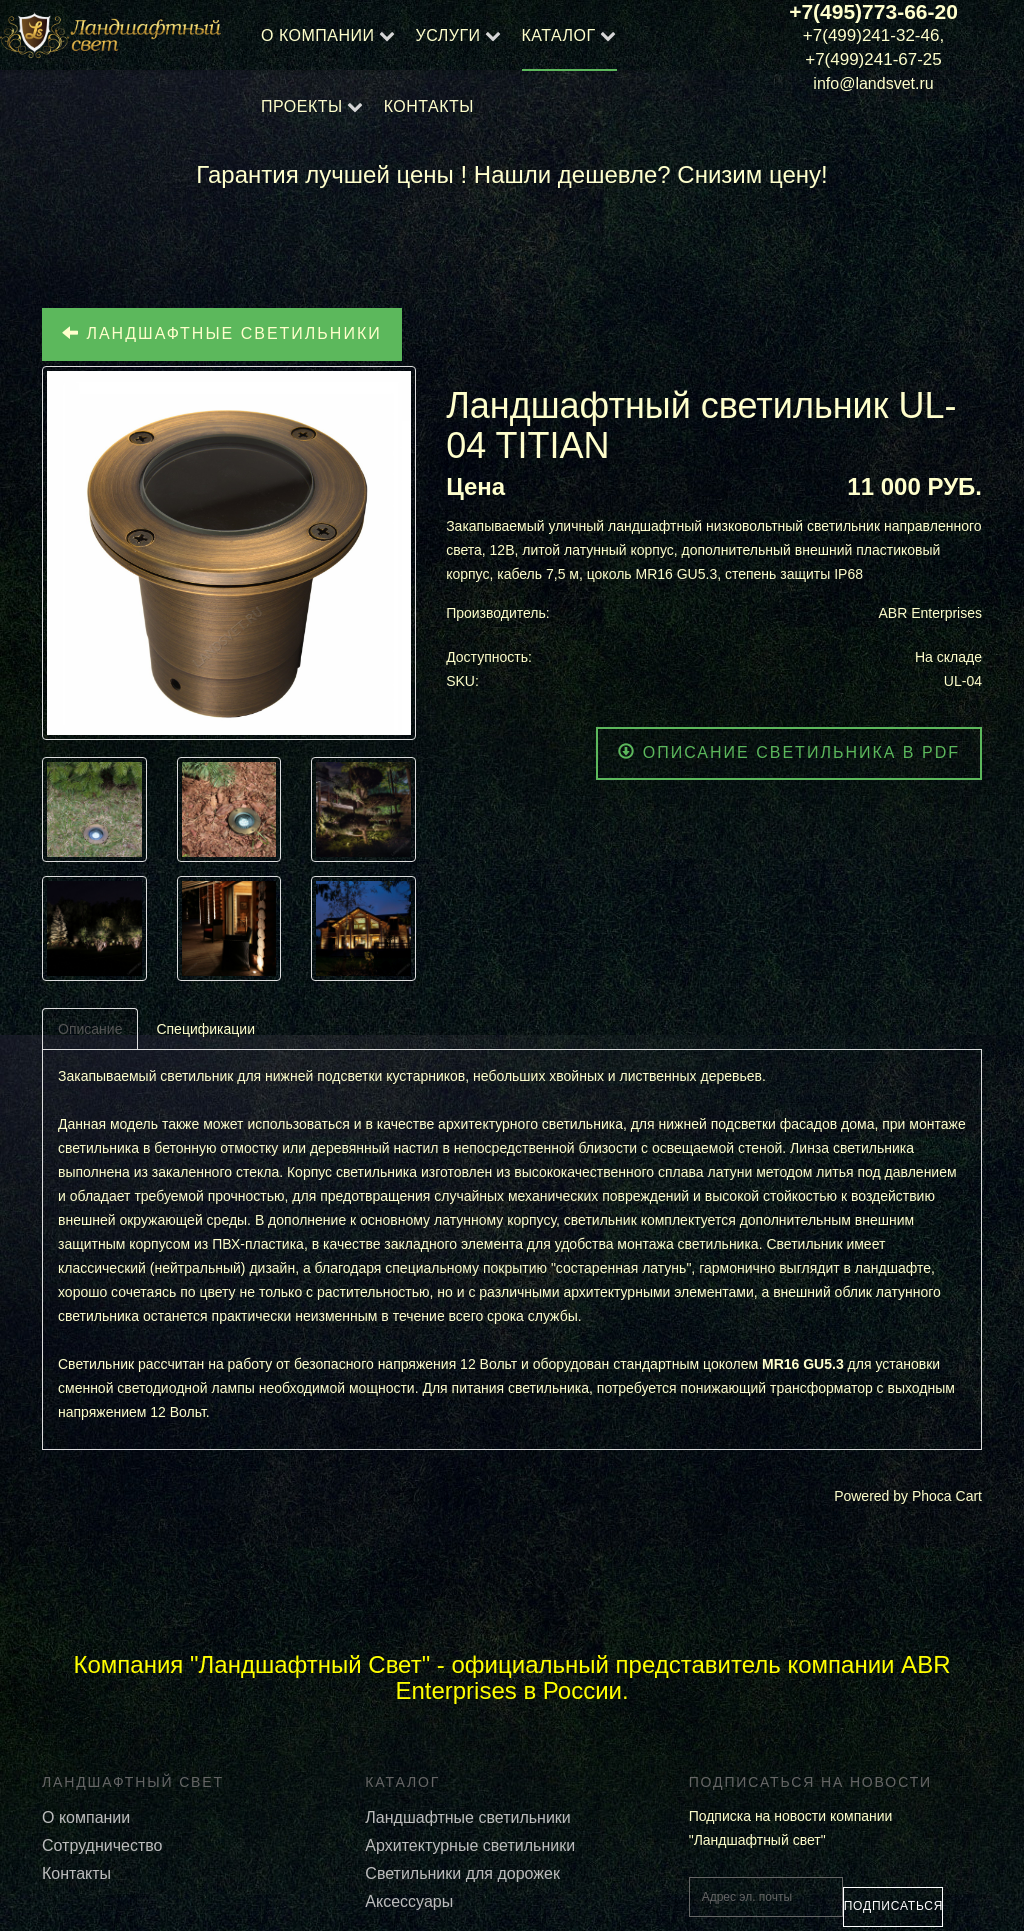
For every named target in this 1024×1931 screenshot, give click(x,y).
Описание (90, 1029)
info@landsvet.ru (873, 83)
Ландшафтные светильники (222, 333)
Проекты (302, 106)
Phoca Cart (947, 1496)
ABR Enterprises (930, 613)
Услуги (448, 35)
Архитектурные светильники (470, 1845)
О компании (318, 35)
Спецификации (205, 1029)
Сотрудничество (102, 1845)
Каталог (559, 35)
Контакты (429, 106)
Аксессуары (409, 1901)
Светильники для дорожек (462, 1873)
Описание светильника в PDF (789, 752)
